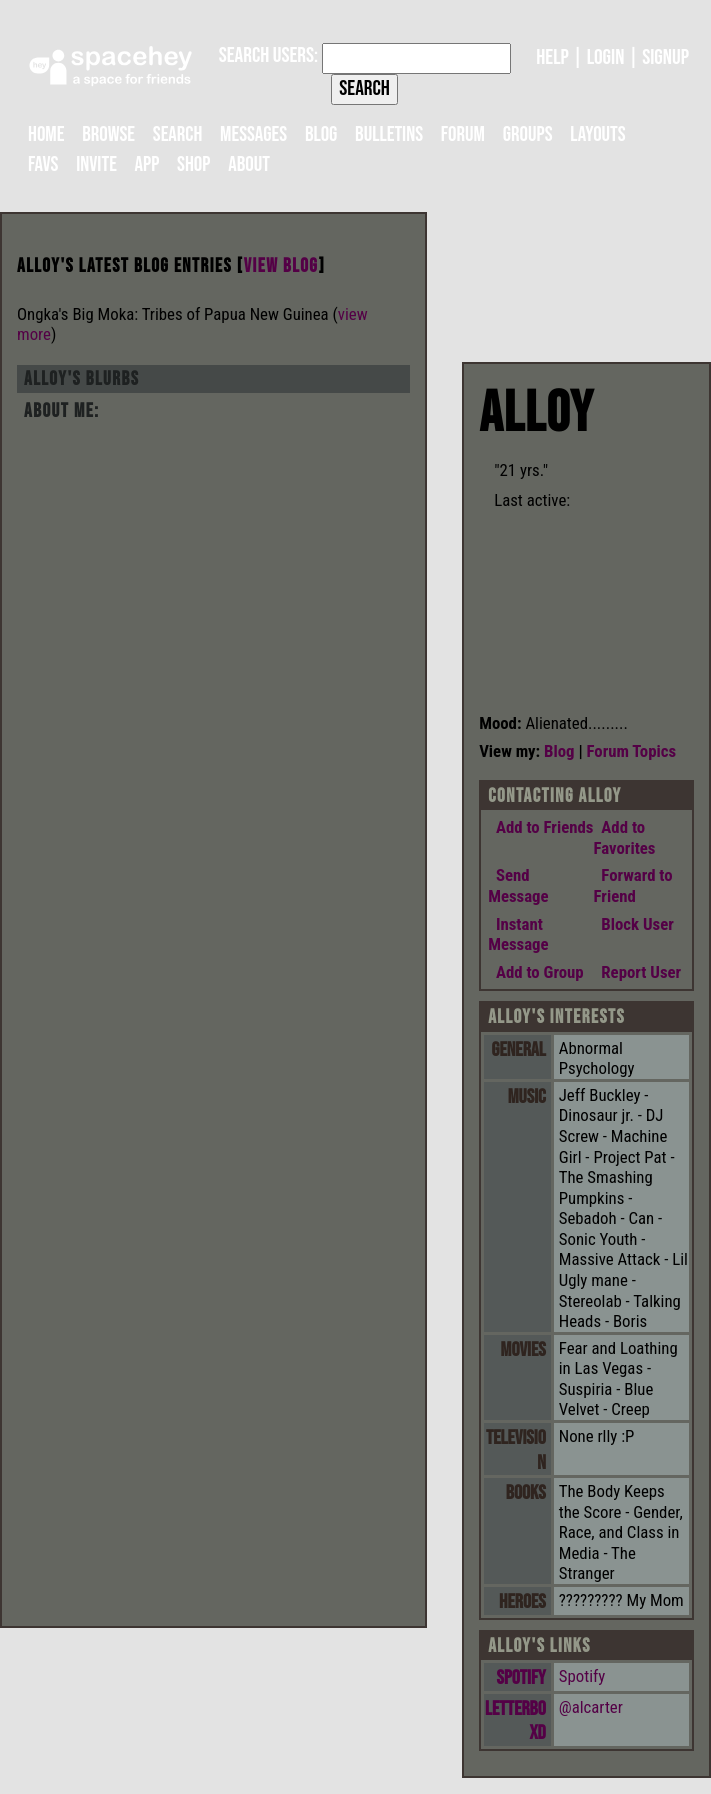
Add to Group (535, 972)
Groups (528, 134)
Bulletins (389, 134)
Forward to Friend (633, 885)
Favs (43, 164)
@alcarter (591, 1707)
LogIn (606, 57)
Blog (321, 134)
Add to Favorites (625, 837)
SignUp (665, 57)
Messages (253, 134)
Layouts (597, 134)
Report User (638, 972)
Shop (193, 164)
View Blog (281, 266)
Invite (96, 164)
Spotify (521, 1678)
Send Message (518, 885)
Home (46, 134)
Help (552, 57)
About (249, 164)
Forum (463, 134)
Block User (634, 924)
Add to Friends (540, 827)
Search (364, 88)
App (147, 164)
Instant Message (518, 934)
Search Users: (268, 55)
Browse (108, 134)
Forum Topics (632, 751)
